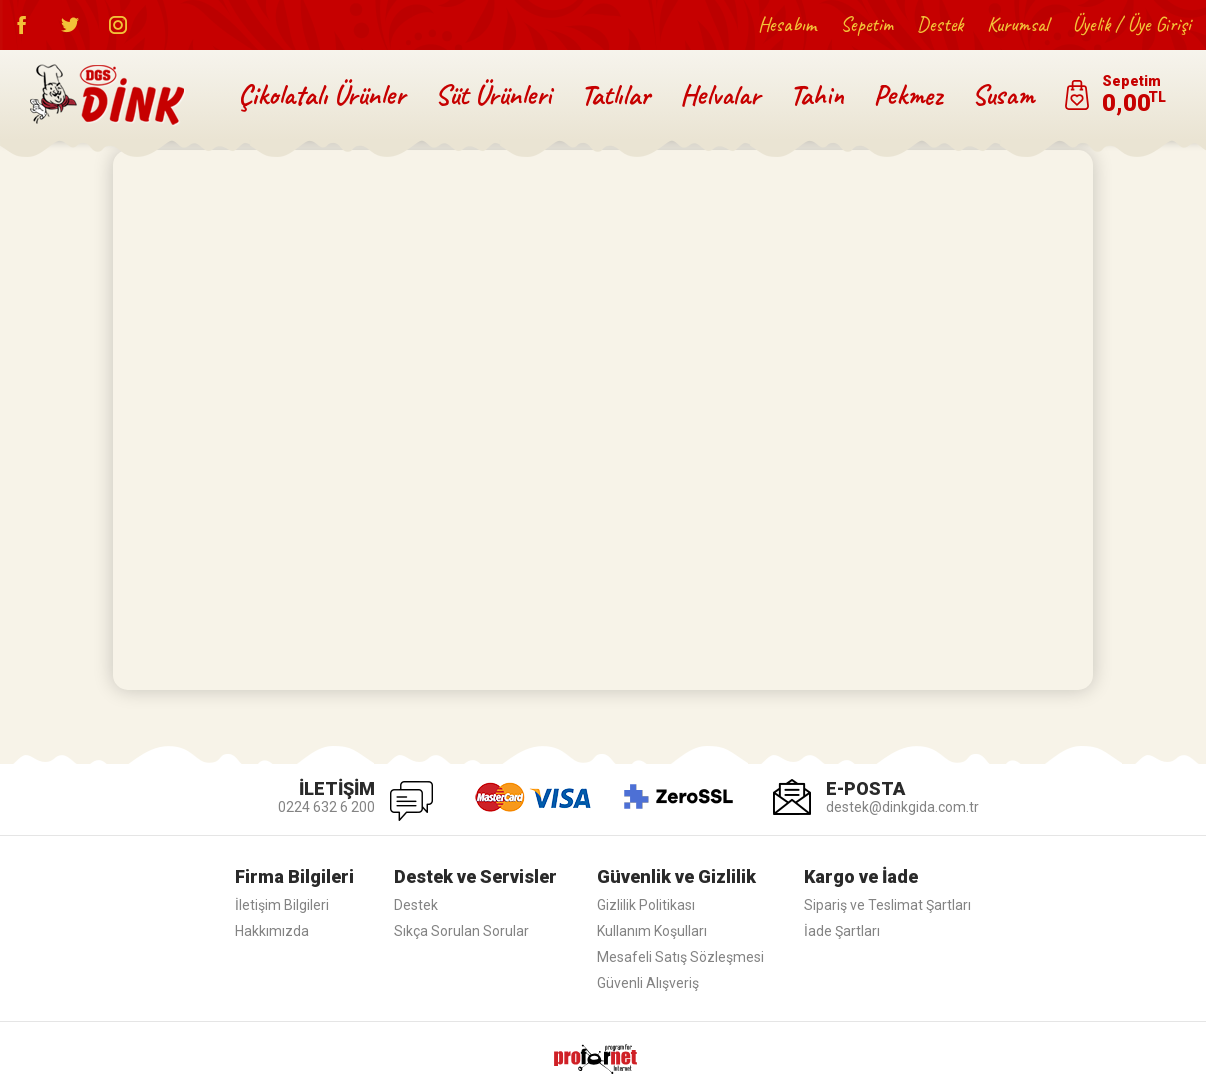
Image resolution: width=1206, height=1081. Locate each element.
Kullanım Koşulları (652, 931)
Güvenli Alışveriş (648, 983)
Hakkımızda (272, 931)
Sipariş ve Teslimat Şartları (887, 905)
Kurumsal (1017, 24)
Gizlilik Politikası (646, 905)
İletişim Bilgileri (282, 905)
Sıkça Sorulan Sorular (461, 931)
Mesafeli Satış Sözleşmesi (680, 957)
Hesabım (787, 24)
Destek (940, 24)
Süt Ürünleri (493, 94)
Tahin (817, 94)
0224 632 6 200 (326, 807)
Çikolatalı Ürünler (321, 94)
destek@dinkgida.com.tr (902, 807)
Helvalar (720, 94)
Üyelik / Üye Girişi (1131, 24)
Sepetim (866, 24)
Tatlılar (615, 94)
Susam (1003, 94)
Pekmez (908, 94)
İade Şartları (842, 931)
